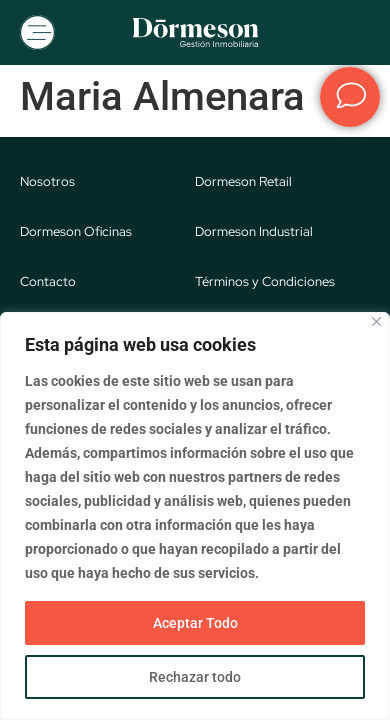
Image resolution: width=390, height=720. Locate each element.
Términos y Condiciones (265, 281)
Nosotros (47, 181)
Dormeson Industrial (254, 231)
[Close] (376, 321)
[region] (195, 516)
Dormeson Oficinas (76, 231)
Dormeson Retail (243, 181)
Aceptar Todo (195, 623)
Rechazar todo (195, 677)
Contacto (48, 281)
